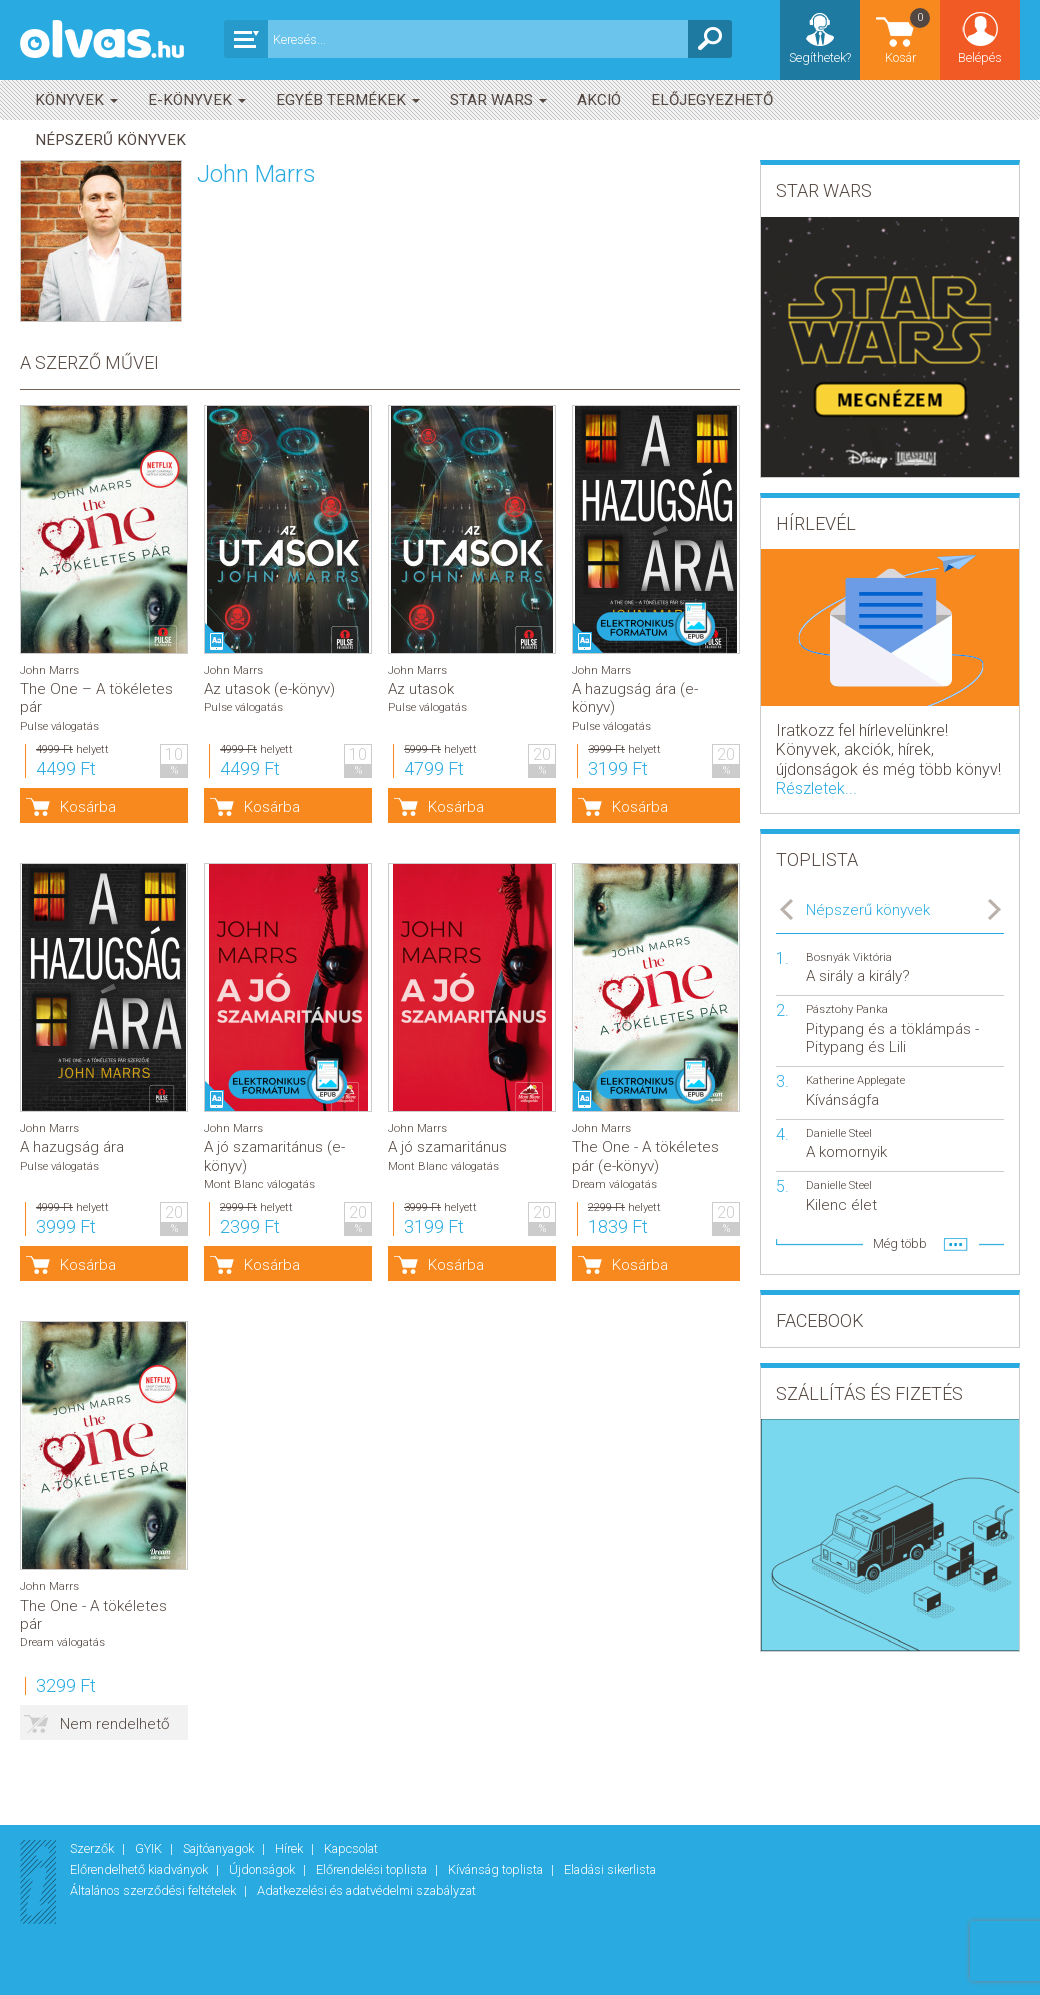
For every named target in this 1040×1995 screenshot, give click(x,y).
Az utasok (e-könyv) (269, 689)
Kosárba (88, 807)
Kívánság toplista (497, 1869)
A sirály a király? (858, 976)
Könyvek (76, 100)
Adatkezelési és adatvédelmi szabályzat (366, 1890)
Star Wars (498, 100)
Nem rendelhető (115, 1724)
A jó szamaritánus (447, 1147)
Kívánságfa (842, 1100)
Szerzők (93, 1848)
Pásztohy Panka (847, 1009)
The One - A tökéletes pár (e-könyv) (645, 1156)
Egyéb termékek (348, 100)
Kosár (909, 35)
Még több (900, 1243)
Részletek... (816, 788)
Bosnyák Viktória (849, 957)
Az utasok (421, 689)
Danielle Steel (839, 1133)
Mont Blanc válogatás (259, 1184)
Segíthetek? (820, 57)
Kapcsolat (351, 1848)
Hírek (290, 1848)
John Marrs (49, 670)
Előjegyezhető (712, 100)
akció (599, 100)
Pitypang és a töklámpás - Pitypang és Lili (892, 1038)
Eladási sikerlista (610, 1869)
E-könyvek (197, 100)
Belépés (980, 57)
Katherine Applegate (855, 1080)
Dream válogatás (614, 1184)
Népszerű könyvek (110, 140)
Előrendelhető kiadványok (140, 1869)
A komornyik (846, 1152)
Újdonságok (263, 1869)
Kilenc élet (841, 1205)
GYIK (150, 1848)
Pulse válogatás (59, 726)
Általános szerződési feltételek (154, 1890)
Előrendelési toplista (373, 1869)
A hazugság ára (72, 1147)
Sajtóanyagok (220, 1848)
